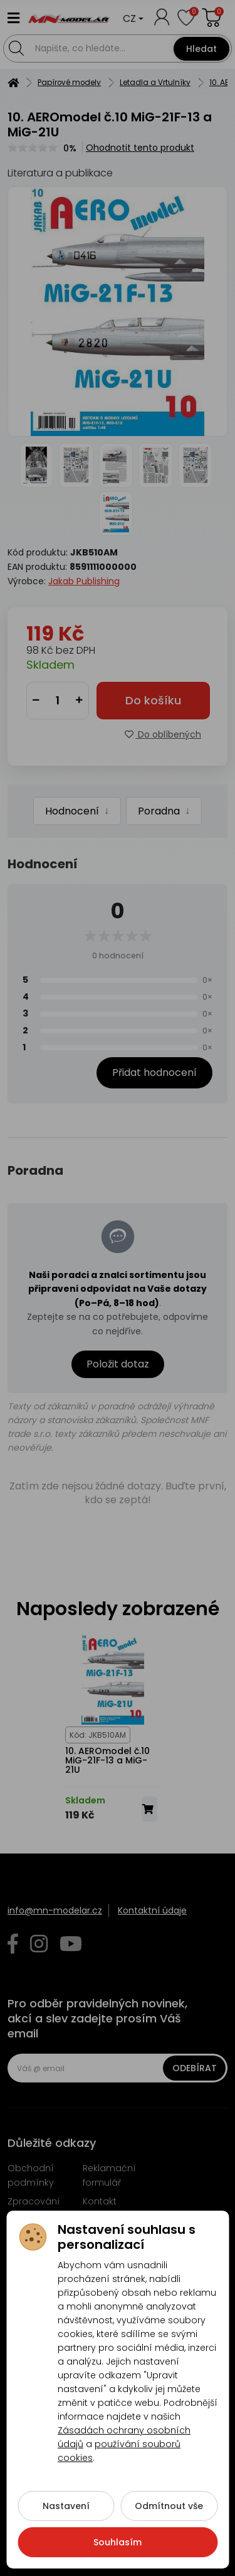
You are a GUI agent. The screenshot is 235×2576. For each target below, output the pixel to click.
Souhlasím (117, 2554)
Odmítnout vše (169, 2518)
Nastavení (66, 2518)
